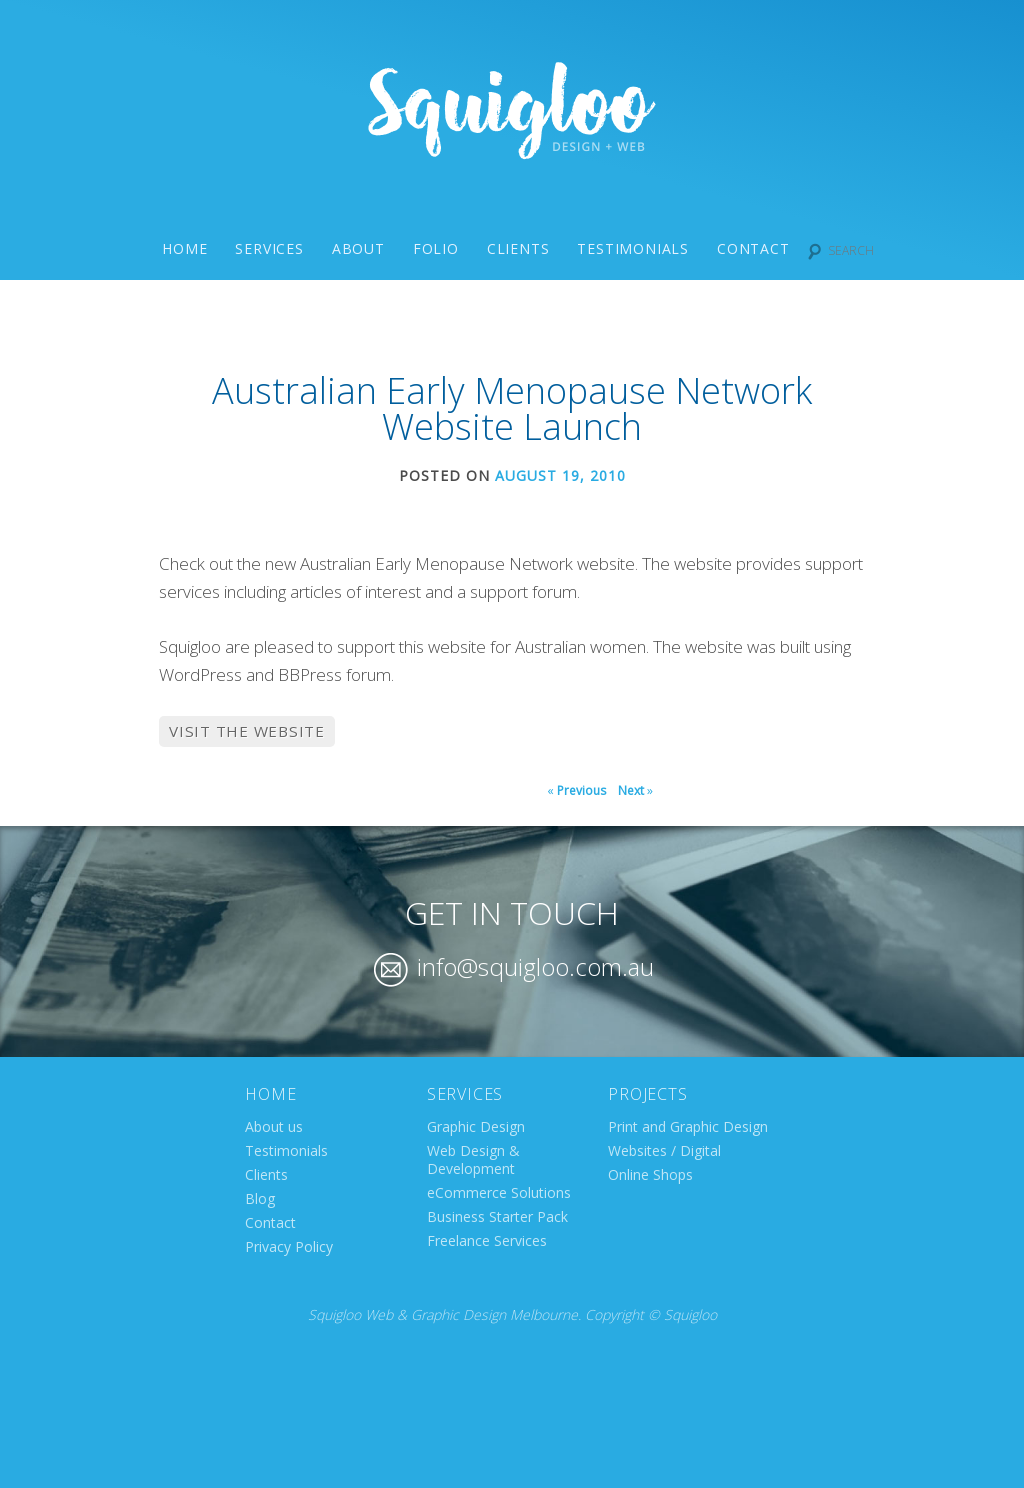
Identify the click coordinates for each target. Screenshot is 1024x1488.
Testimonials (633, 248)
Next (635, 790)
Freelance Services (487, 1240)
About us (274, 1126)
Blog (260, 1198)
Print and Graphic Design (688, 1126)
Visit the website (247, 731)
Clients (518, 248)
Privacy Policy (289, 1246)
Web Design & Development (473, 1159)
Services (269, 248)
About (358, 248)
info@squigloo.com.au (514, 966)
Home (184, 248)
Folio (436, 248)
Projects (647, 1094)
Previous (576, 790)
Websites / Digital (664, 1150)
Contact (753, 248)
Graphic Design (476, 1126)
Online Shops (650, 1174)
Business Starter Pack (497, 1216)
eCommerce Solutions (499, 1192)
